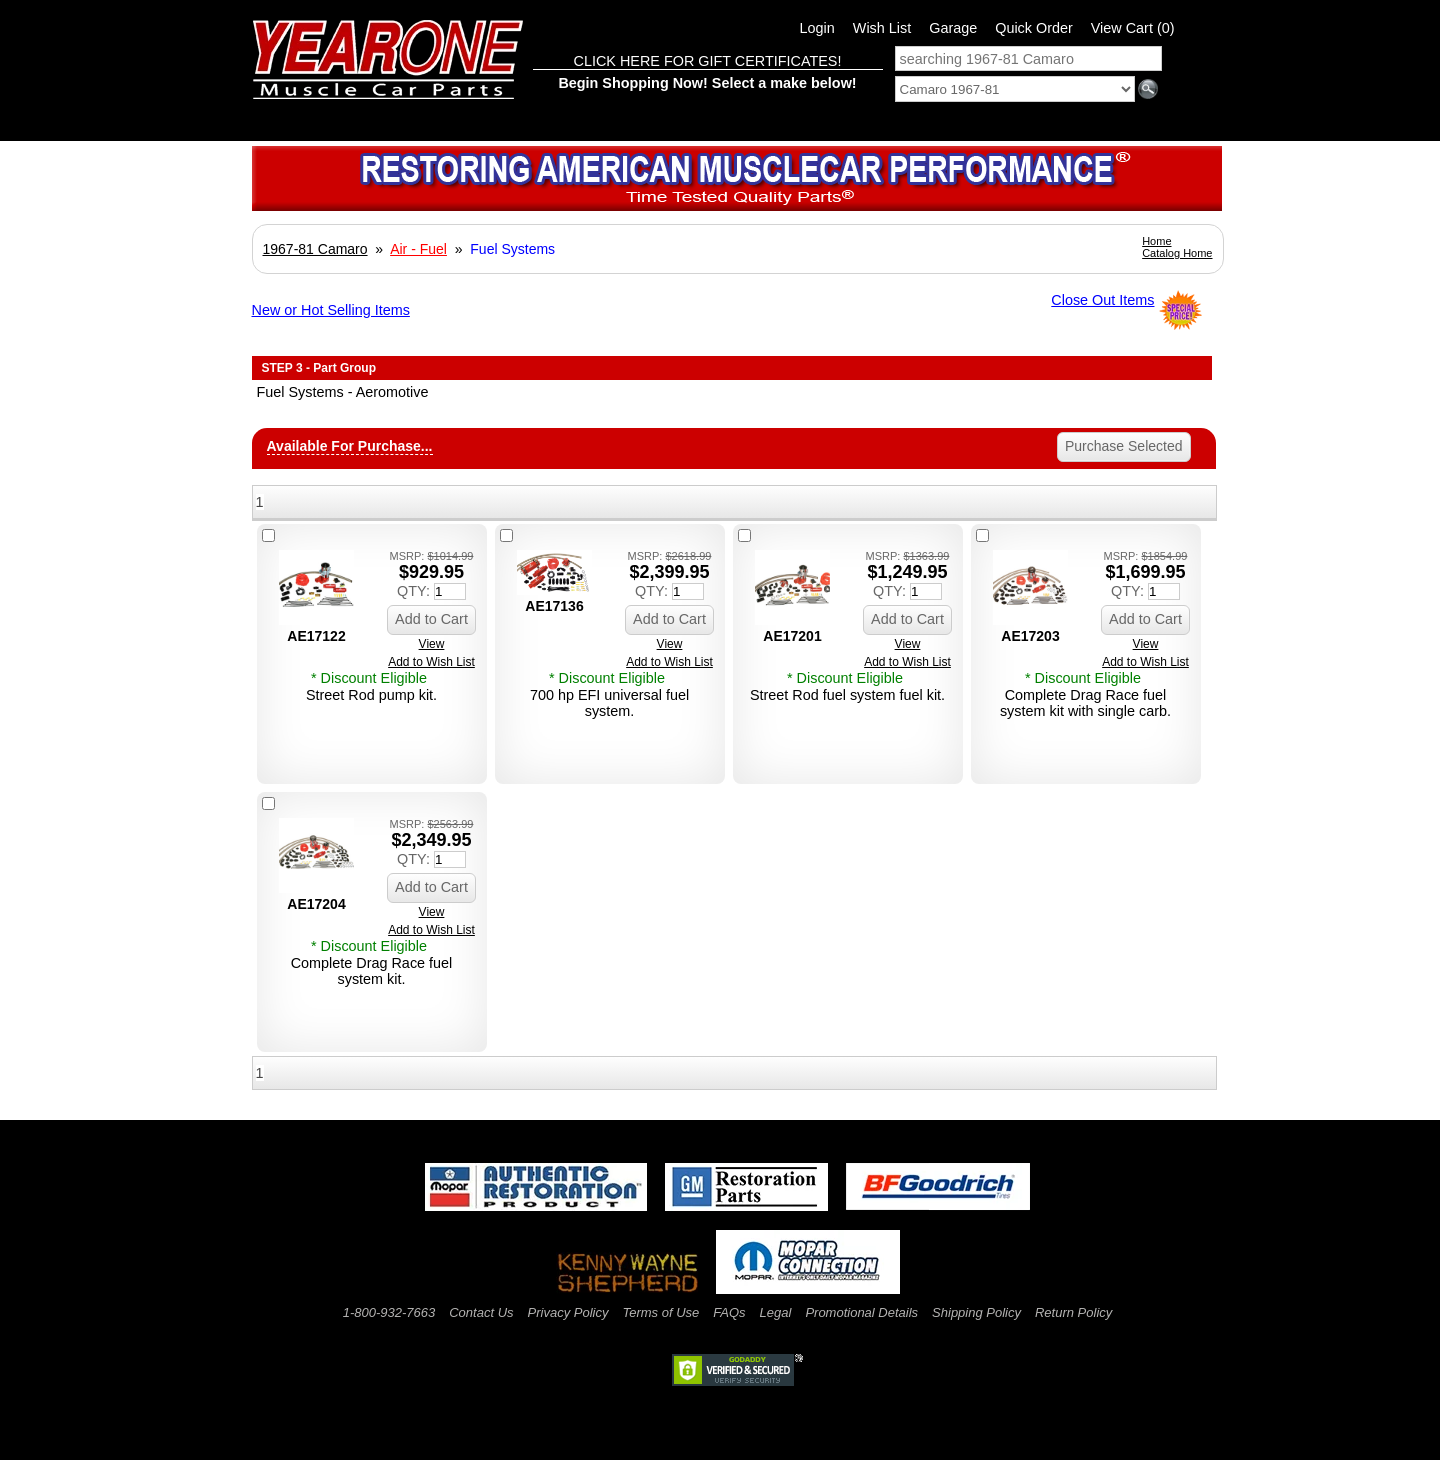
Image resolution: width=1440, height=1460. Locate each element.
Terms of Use (660, 1312)
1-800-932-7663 (389, 1312)
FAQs (729, 1312)
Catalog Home (1177, 253)
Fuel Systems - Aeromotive (343, 392)
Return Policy (1073, 1312)
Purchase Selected (1124, 446)
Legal (776, 1312)
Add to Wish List (431, 662)
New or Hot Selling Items (331, 310)
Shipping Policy (976, 1312)
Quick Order (1034, 28)
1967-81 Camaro (315, 249)
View (432, 644)
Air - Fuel (418, 249)
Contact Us (481, 1312)
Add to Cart (431, 619)
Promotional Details (861, 1312)
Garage (953, 28)
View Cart (1133, 28)
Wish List (882, 28)
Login (817, 28)
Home (1156, 241)
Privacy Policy (568, 1312)
